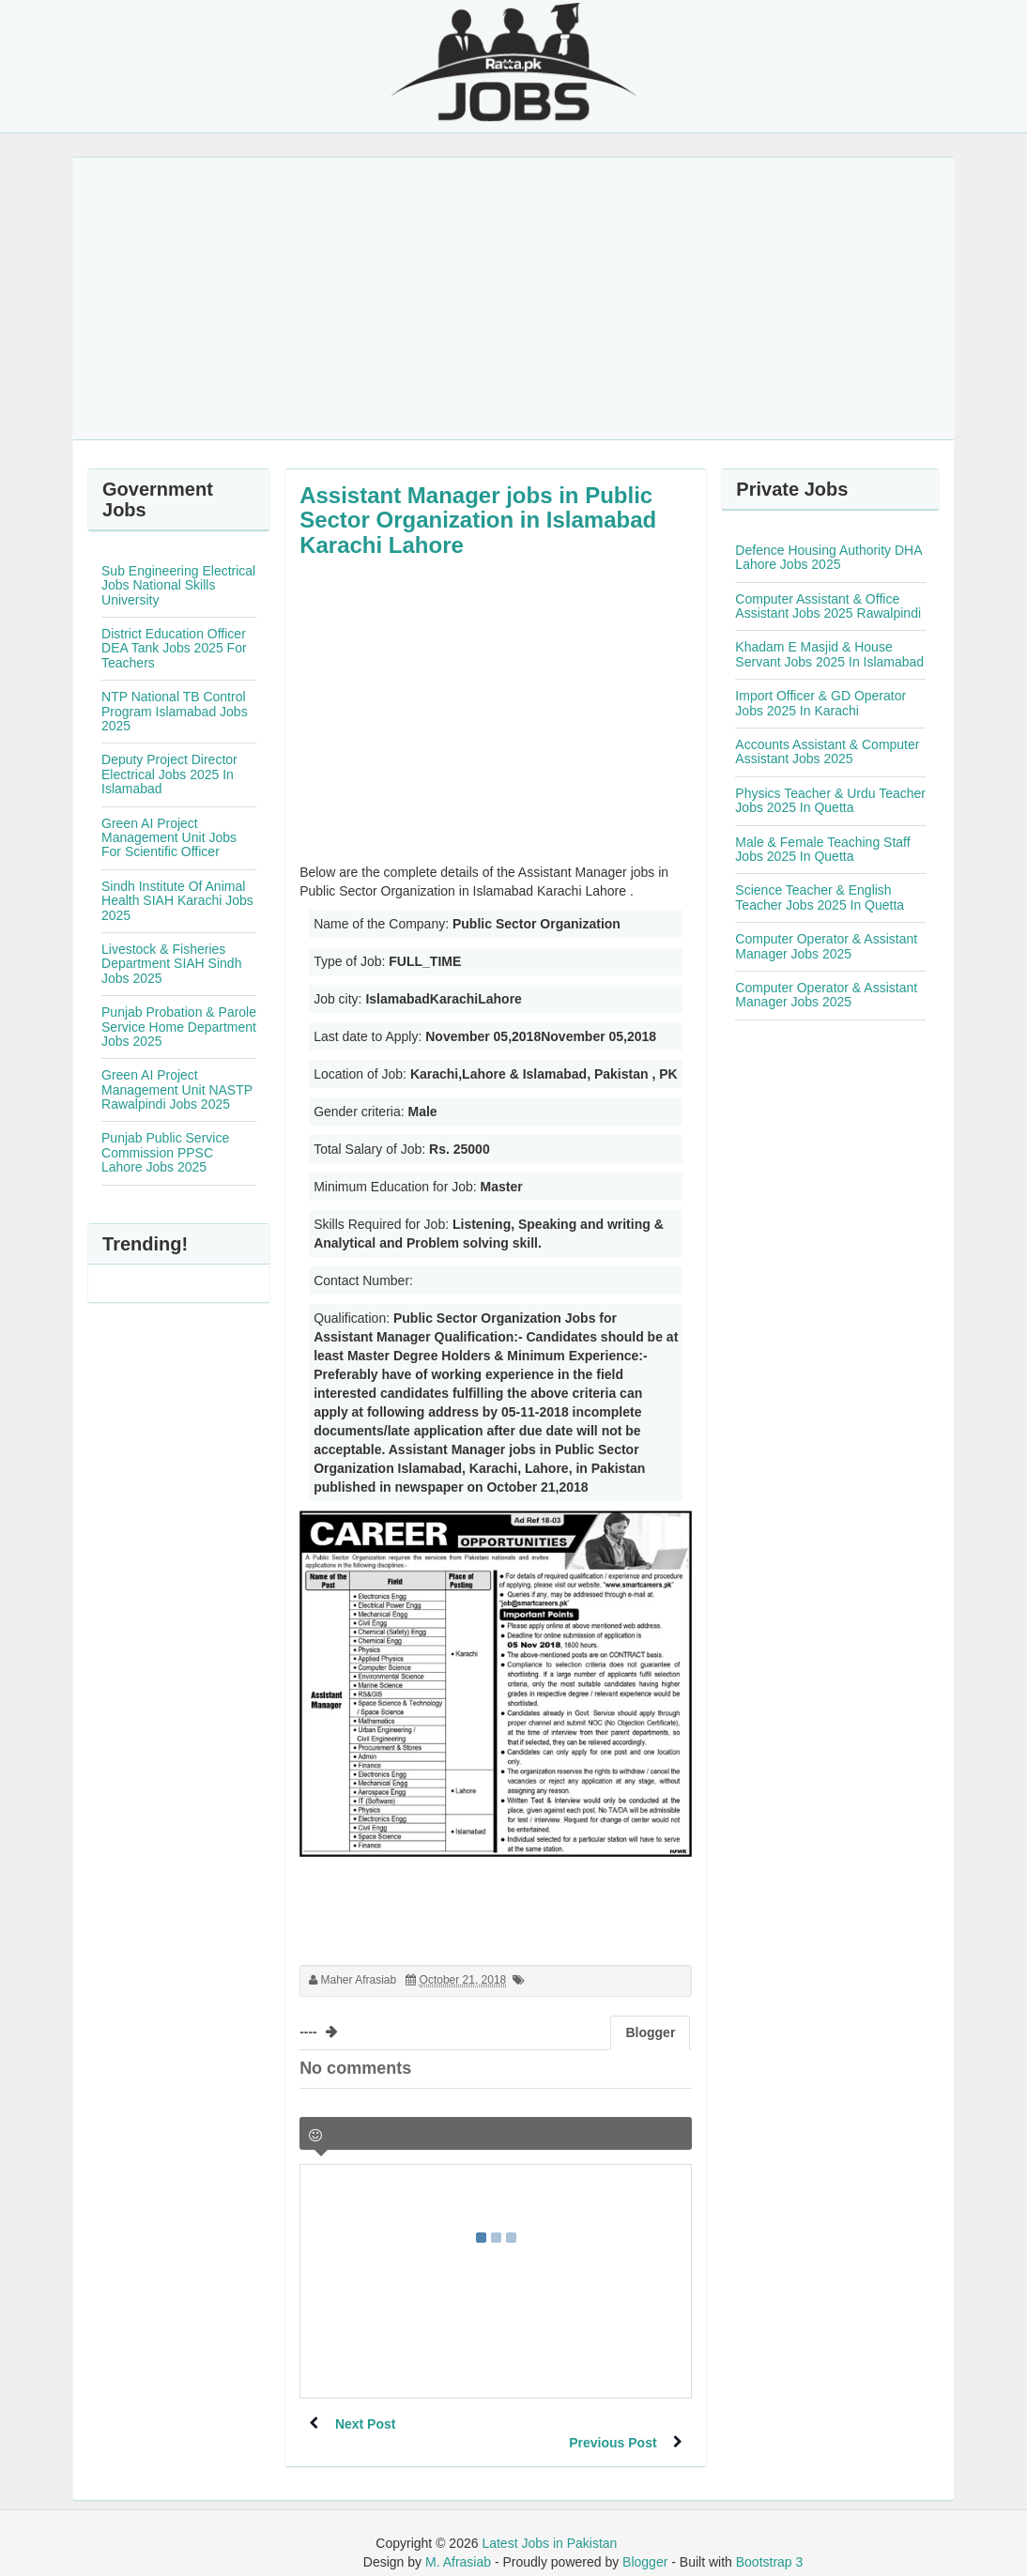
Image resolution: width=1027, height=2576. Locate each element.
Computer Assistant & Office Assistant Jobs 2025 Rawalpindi (828, 606)
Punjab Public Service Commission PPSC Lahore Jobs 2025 (165, 1152)
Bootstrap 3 (770, 2543)
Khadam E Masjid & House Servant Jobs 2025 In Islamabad (829, 653)
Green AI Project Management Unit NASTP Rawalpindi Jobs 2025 (177, 1089)
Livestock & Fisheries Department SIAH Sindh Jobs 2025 (171, 964)
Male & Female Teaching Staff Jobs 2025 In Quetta (822, 849)
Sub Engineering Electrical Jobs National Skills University (178, 585)
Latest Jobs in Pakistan (549, 2524)
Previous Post (610, 2423)
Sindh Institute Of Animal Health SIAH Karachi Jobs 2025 (177, 901)
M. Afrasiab (458, 2543)
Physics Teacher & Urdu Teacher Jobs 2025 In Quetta (830, 800)
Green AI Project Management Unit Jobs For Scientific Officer (169, 838)
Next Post (367, 2423)
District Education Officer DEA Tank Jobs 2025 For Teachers (174, 648)
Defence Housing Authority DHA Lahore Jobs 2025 (828, 557)
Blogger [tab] (650, 2032)
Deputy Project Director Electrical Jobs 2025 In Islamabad (169, 774)
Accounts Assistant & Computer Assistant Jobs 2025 (827, 751)
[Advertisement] (513, 298)
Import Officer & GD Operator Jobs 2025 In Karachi (820, 702)
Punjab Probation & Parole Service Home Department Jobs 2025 (178, 1026)
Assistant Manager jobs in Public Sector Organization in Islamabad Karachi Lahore (477, 520)
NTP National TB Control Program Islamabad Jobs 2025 (174, 711)
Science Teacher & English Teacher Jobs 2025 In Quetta (819, 897)
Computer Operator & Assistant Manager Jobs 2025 (826, 945)
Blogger (644, 2543)
